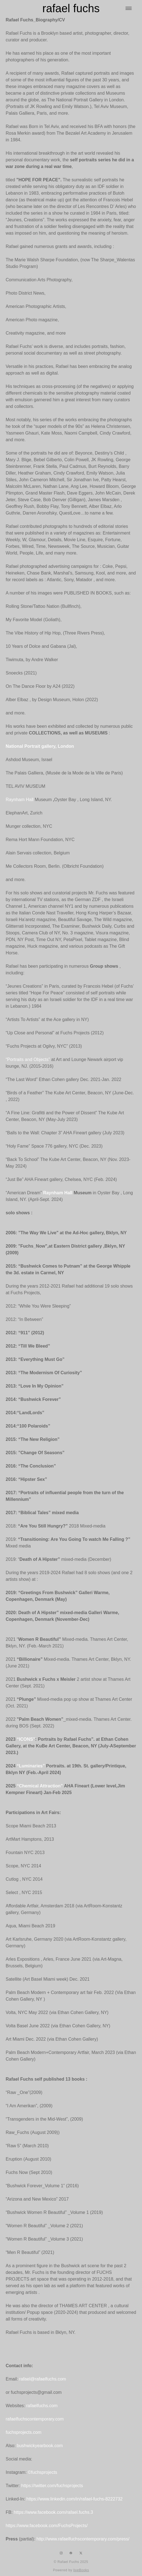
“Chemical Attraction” (40, 1786)
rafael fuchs (71, 8)
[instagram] (61, 2553)
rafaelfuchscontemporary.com (35, 2419)
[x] (81, 2553)
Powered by (71, 2570)
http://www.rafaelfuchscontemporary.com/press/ (83, 2539)
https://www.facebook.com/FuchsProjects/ (47, 2525)
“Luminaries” (31, 1766)
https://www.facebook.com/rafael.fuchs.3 (53, 2512)
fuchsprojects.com (24, 2432)
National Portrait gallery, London (40, 746)
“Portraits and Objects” (28, 1059)
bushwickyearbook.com (40, 2445)
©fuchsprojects (42, 2472)
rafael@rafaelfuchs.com (42, 2379)
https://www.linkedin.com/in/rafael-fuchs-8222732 (74, 2499)
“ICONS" (26, 1739)
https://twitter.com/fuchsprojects (51, 2485)
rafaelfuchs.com (42, 2405)
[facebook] (71, 2553)
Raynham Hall (20, 799)
